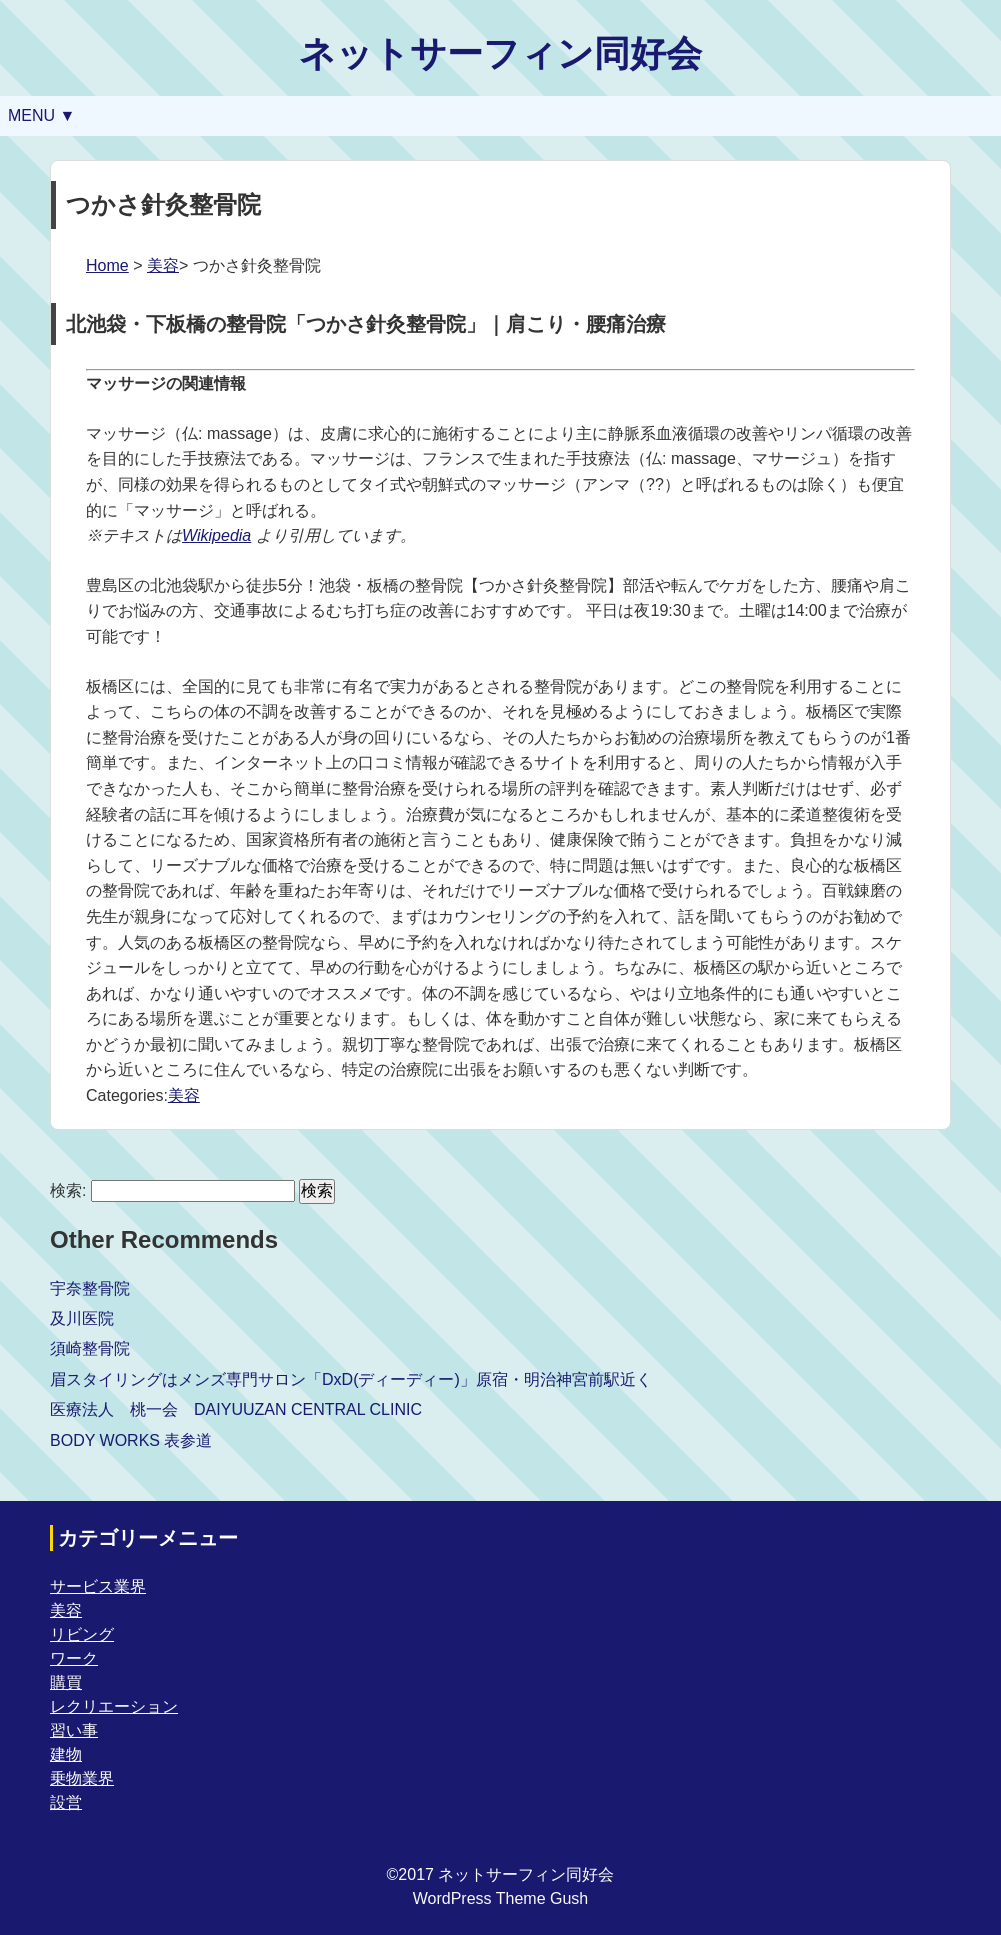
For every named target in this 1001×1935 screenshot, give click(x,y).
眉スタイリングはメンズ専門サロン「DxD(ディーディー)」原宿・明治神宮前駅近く (351, 1379)
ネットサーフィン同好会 (500, 53)
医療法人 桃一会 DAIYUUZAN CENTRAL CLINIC (236, 1409)
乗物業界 (82, 1778)
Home (107, 265)
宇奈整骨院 (90, 1288)
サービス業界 (98, 1586)
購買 (66, 1682)
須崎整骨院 (90, 1348)
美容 (163, 265)
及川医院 (82, 1318)
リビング (82, 1634)
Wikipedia (216, 535)
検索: (68, 1190)
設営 (66, 1802)
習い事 (74, 1730)
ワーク (74, 1658)
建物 (66, 1754)
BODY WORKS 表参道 (131, 1440)
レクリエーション (114, 1706)
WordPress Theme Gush (500, 1898)
